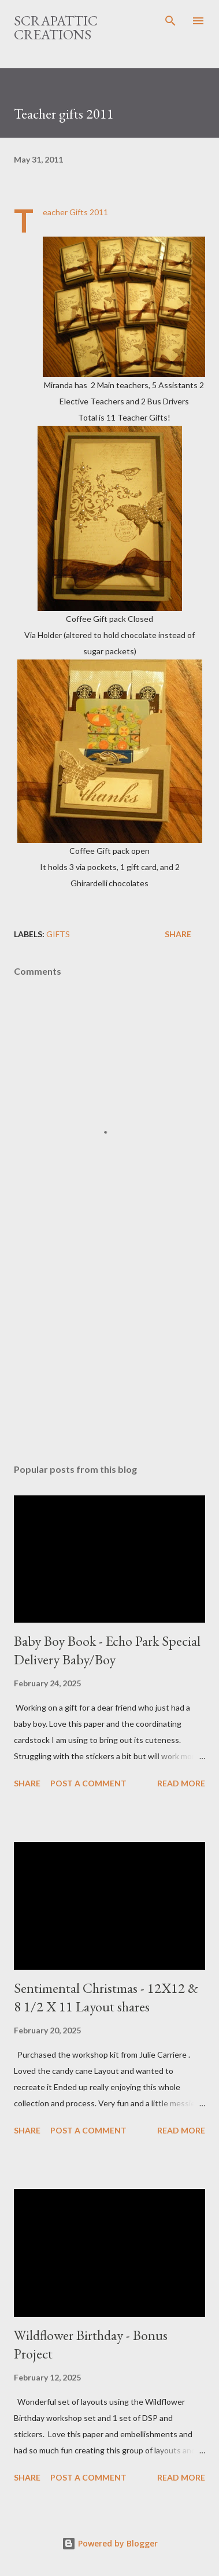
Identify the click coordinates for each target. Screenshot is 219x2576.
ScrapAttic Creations (56, 27)
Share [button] (178, 934)
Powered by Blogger (110, 2543)
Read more (181, 1783)
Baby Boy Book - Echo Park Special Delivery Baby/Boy (107, 1650)
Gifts (58, 934)
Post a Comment (88, 1783)
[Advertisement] (109, 1354)
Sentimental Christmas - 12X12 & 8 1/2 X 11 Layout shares (106, 1997)
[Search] (170, 21)
